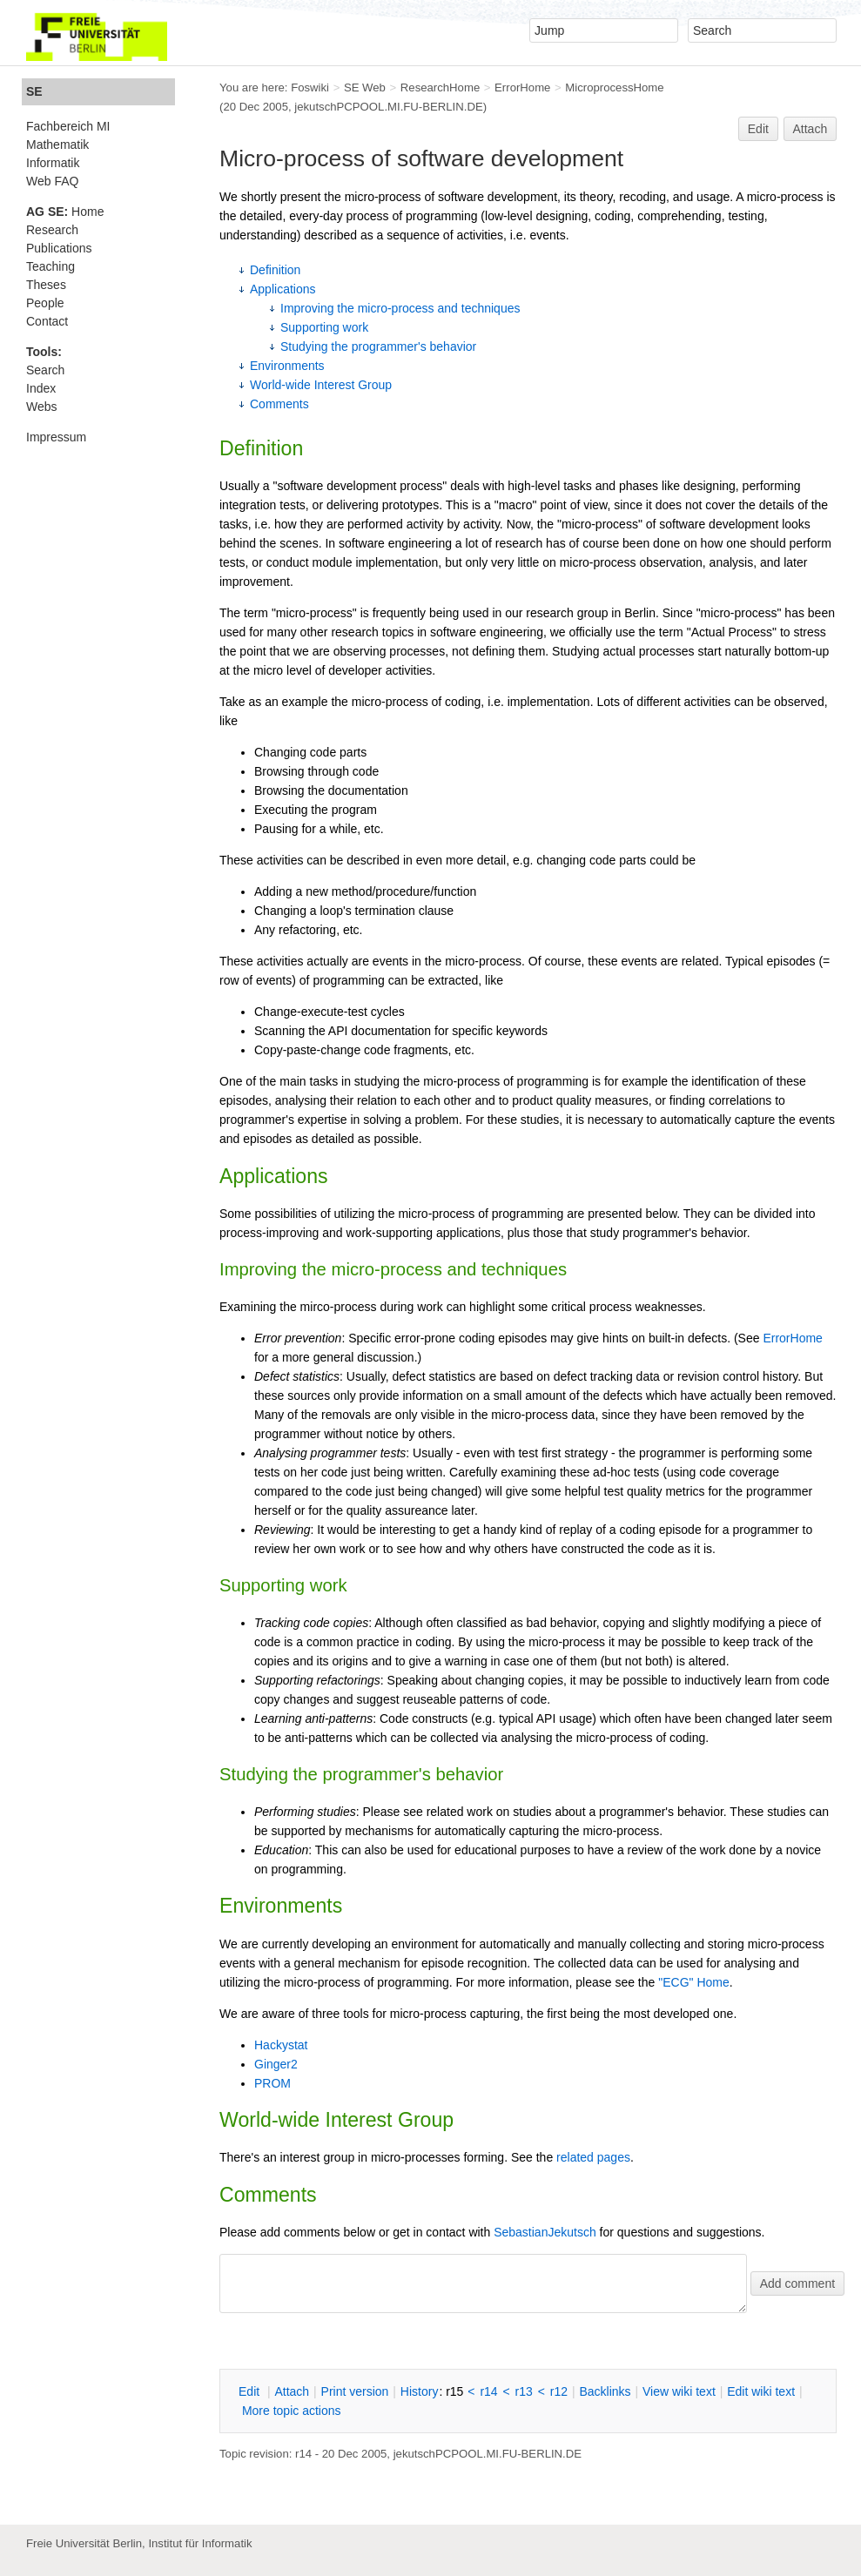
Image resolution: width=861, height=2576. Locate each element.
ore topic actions (291, 2411)
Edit (758, 129)
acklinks (604, 2391)
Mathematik (57, 144)
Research (52, 230)
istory (419, 2391)
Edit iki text (761, 2391)
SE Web (365, 87)
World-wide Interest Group (321, 385)
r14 (488, 2391)
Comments (279, 404)
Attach (810, 129)
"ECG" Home (694, 1982)
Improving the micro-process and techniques (400, 308)
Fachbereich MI (68, 126)
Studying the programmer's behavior (378, 346)
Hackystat (280, 2045)
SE (34, 91)
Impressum (56, 437)
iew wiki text (679, 2391)
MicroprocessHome (614, 87)
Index (41, 388)
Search (45, 370)
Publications (59, 248)
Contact (47, 321)
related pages (593, 2157)
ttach (291, 2391)
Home (65, 212)
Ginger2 (276, 2064)
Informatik (52, 163)
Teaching (50, 266)
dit (251, 2391)
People (45, 303)
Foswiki (310, 87)
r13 (524, 2391)
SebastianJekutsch (545, 2232)
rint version (355, 2391)
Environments (287, 366)
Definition (275, 270)
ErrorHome (522, 87)
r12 (559, 2391)
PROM (272, 2083)
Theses (46, 285)
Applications (283, 289)
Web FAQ (52, 181)
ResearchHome (440, 87)
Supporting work (324, 327)
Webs (41, 407)
